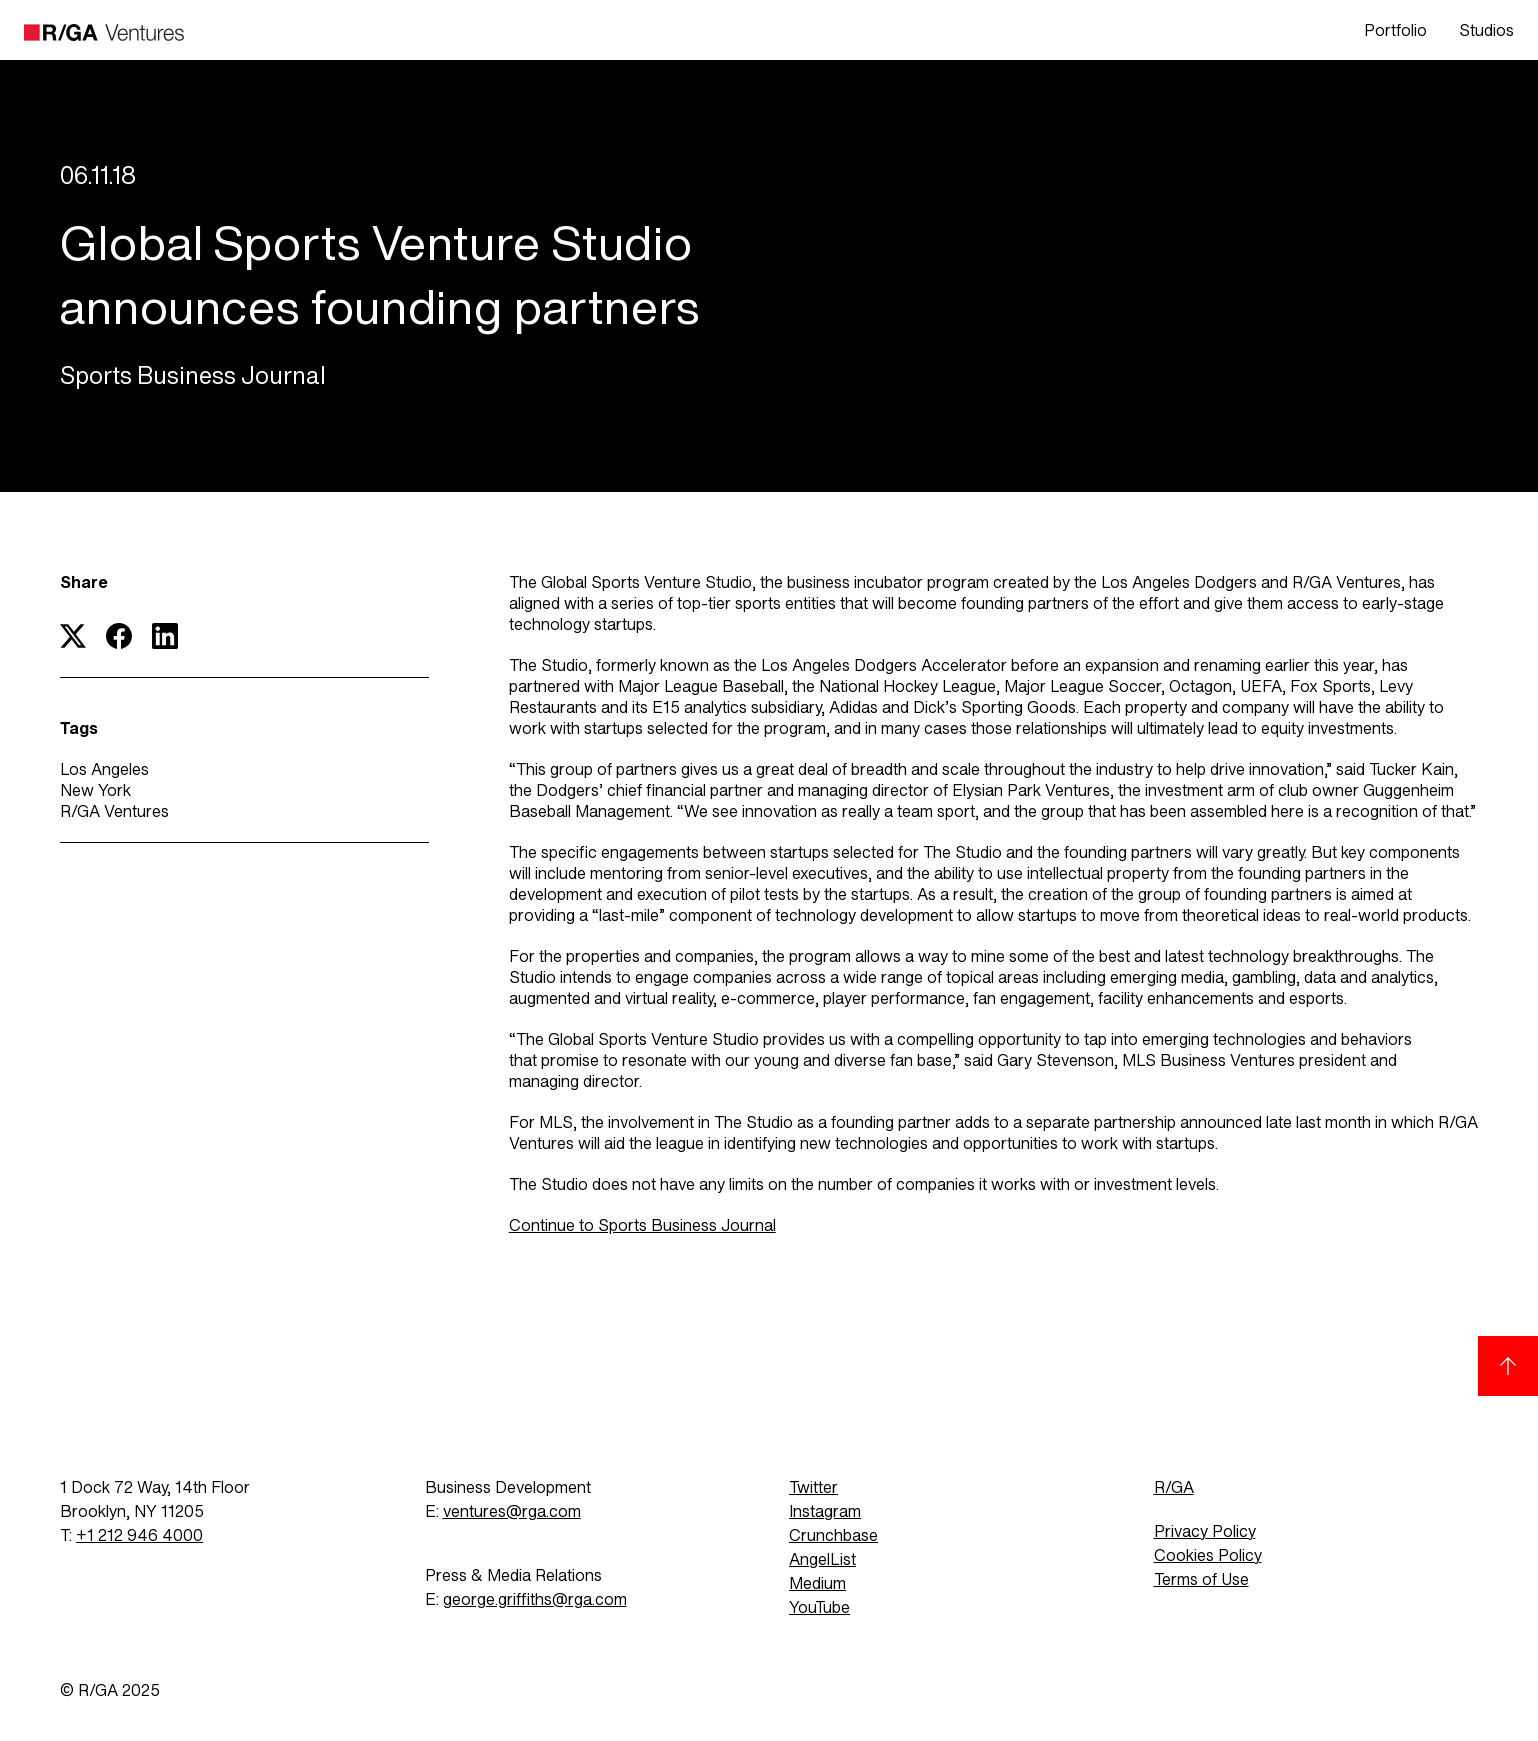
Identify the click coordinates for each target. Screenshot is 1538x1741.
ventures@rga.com (512, 1511)
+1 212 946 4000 (139, 1535)
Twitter (813, 1487)
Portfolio (1395, 30)
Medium (817, 1583)
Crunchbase (833, 1535)
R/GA (1174, 1487)
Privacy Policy (1205, 1531)
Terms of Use (1201, 1579)
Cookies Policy (1208, 1555)
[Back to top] (1508, 1366)
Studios (1486, 30)
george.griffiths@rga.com (535, 1599)
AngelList (822, 1559)
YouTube (819, 1607)
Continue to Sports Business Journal (642, 1225)
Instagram (825, 1511)
